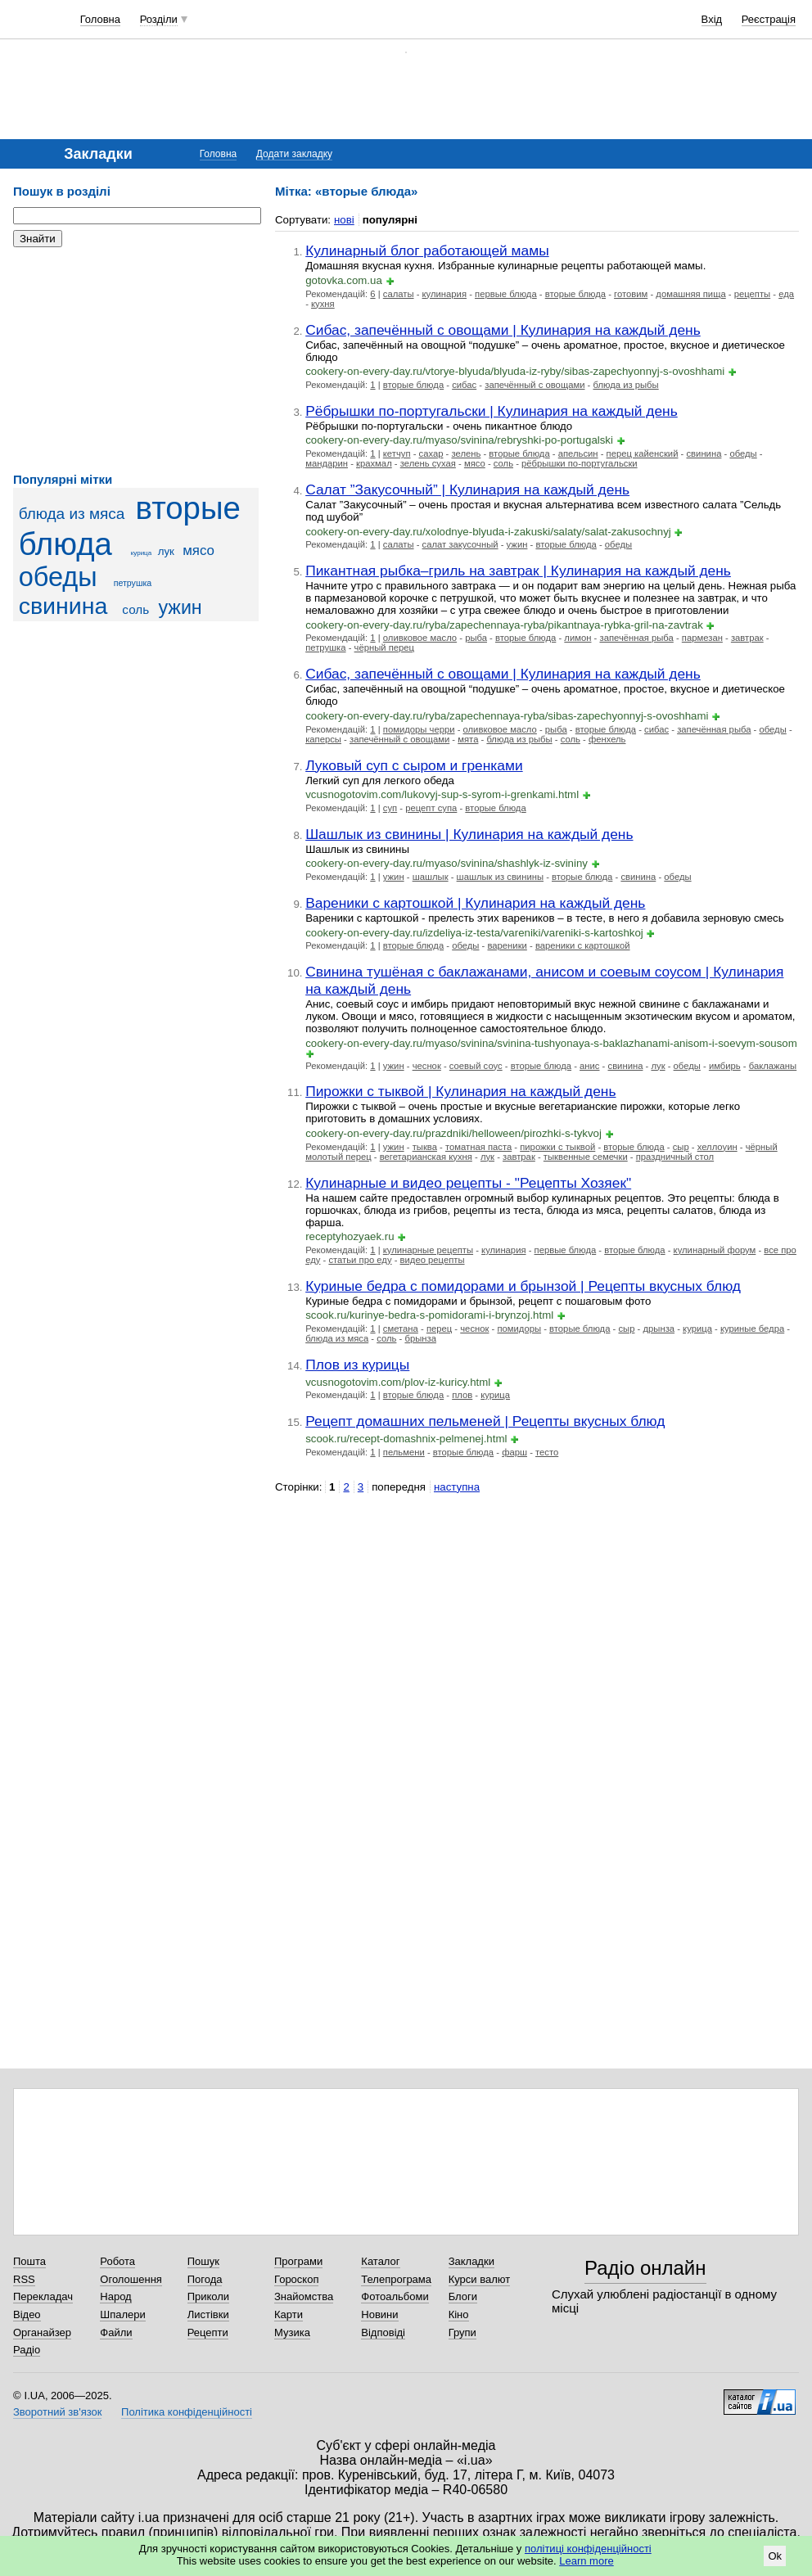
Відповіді (383, 2332)
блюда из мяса (72, 513)
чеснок (427, 1066)
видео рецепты (432, 1260)
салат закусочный (460, 544)
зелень (465, 453)
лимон (577, 638)
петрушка (133, 583)
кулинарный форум (715, 1250)
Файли (116, 2332)
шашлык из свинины (500, 877)
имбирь (725, 1066)
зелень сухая (428, 463)
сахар (431, 453)
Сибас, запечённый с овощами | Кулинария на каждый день (503, 330)
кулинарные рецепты (428, 1250)
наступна (457, 1487)
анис (589, 1066)
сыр (681, 1147)
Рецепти (207, 2332)
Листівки (208, 2314)
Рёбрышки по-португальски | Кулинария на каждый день (491, 411)
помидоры (519, 1328)
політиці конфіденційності (588, 2548)
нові (344, 220)
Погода (205, 2279)
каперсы (323, 739)
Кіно (459, 2314)
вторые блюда (575, 294)
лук (166, 551)
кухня (323, 304)
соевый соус (476, 1066)
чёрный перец (384, 647)
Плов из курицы (357, 1364)
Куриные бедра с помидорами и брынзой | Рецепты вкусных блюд (523, 1286)
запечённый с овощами (534, 385)
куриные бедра (752, 1328)
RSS (24, 2279)
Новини (379, 2314)
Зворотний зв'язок (57, 2412)
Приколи (208, 2296)
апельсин (578, 453)
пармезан (702, 638)
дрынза (658, 1328)
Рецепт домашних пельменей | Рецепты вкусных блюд (485, 1421)
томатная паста (478, 1147)
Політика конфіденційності (186, 2412)
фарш (514, 1452)
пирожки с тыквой (557, 1147)
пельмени (404, 1452)
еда (786, 294)
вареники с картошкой (582, 945)
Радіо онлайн (645, 2268)
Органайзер (42, 2332)
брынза (419, 1338)
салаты (398, 294)
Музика (292, 2332)
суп (390, 808)
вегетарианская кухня (426, 1157)
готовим (630, 294)
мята (468, 739)
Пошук (203, 2261)
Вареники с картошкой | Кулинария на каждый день (475, 903)
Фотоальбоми (394, 2296)
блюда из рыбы (625, 385)
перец (439, 1328)
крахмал (374, 463)
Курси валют (480, 2279)
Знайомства (303, 2296)
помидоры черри (419, 729)
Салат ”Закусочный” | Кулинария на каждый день (467, 489)
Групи (462, 2332)
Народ (115, 2296)
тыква (425, 1147)
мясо (198, 550)
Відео (27, 2314)
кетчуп (397, 453)
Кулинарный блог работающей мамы (427, 250)
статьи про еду (359, 1260)
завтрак (747, 638)
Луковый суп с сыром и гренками (414, 765)
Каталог (380, 2261)
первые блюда (506, 294)
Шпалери (123, 2314)
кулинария (444, 294)
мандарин (326, 463)
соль (135, 609)
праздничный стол (675, 1157)
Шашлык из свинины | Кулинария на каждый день (469, 834)
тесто (546, 1452)
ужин (179, 607)
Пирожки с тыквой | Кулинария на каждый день (460, 1091)
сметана (400, 1328)
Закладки (471, 2261)
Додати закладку (294, 154)
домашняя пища (690, 294)
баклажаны (772, 1066)
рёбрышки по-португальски (579, 463)
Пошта (29, 2261)
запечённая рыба (636, 638)
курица (141, 553)
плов (462, 1395)
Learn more (586, 2561)
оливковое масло (420, 638)
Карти (288, 2314)
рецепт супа (431, 808)
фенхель (607, 739)
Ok (775, 2556)
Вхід (712, 19)
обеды (58, 577)
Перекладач (43, 2296)
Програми (298, 2261)
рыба (476, 638)
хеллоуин (717, 1147)
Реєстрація (769, 19)
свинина (63, 606)
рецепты (752, 294)
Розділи (159, 19)
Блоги (463, 2296)
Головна (100, 19)
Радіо (26, 2350)
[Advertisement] (136, 360)
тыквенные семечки (586, 1157)
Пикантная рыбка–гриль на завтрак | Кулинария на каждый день (518, 570)
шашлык (431, 877)
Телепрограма (396, 2279)
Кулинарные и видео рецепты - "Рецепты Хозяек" (468, 1183)
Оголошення (131, 2279)
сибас (464, 385)
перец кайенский (643, 453)
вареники (506, 945)
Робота (117, 2261)
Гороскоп (296, 2279)
